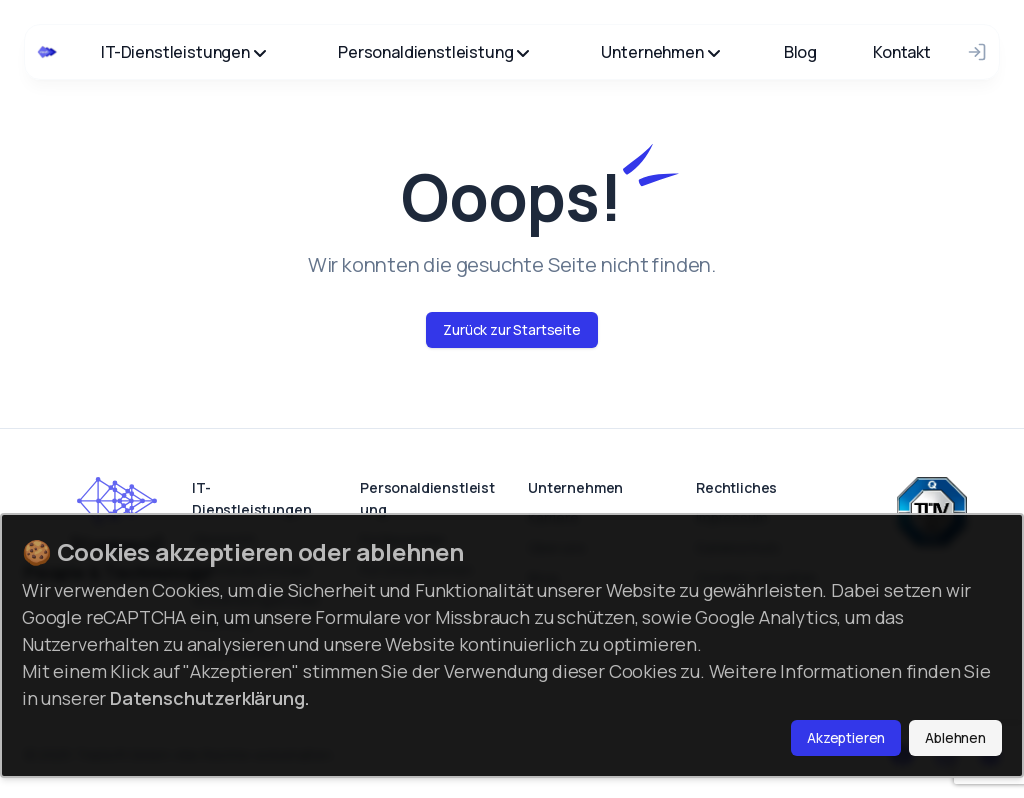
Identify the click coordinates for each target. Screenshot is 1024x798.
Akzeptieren (846, 737)
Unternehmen (660, 52)
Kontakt (902, 52)
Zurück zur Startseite (512, 329)
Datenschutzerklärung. (210, 698)
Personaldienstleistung (433, 52)
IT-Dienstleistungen (183, 52)
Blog (800, 52)
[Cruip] (47, 51)
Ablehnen (955, 737)
